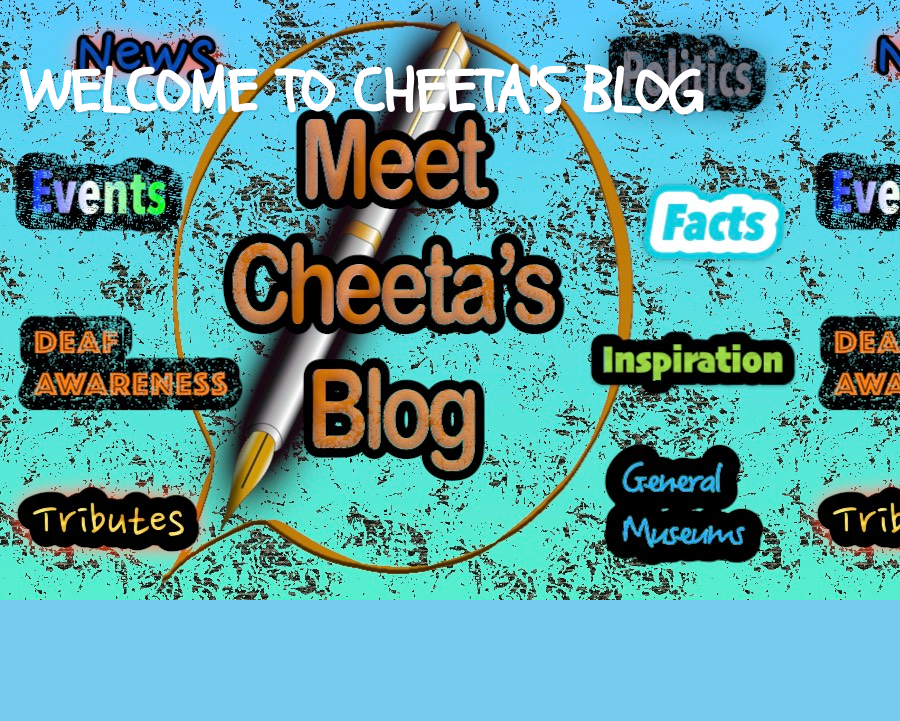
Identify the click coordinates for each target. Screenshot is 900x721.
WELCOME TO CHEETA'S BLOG (361, 93)
